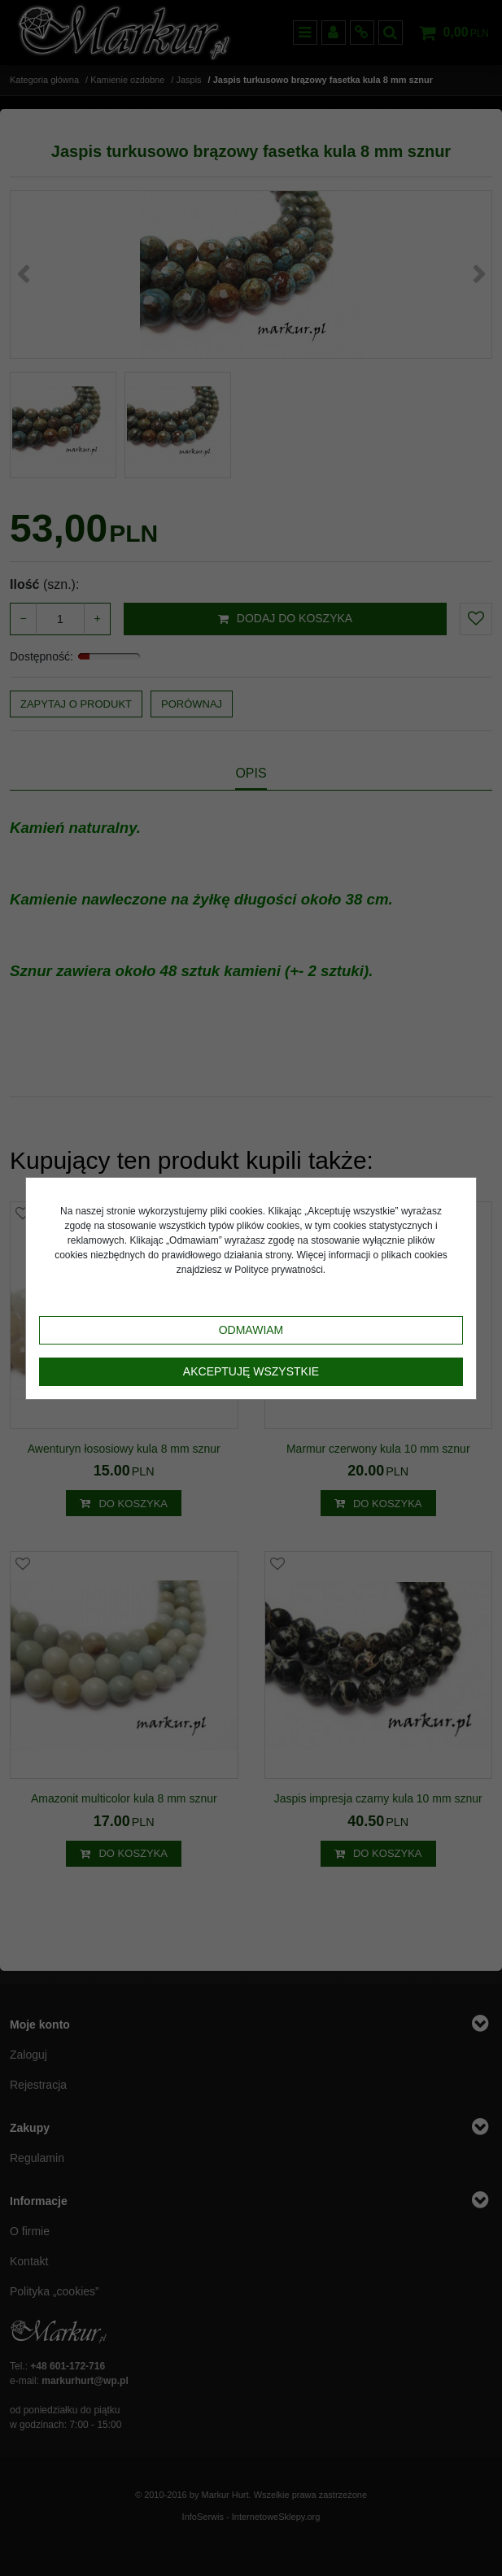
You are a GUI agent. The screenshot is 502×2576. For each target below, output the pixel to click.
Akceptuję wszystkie (251, 1371)
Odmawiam (251, 1329)
